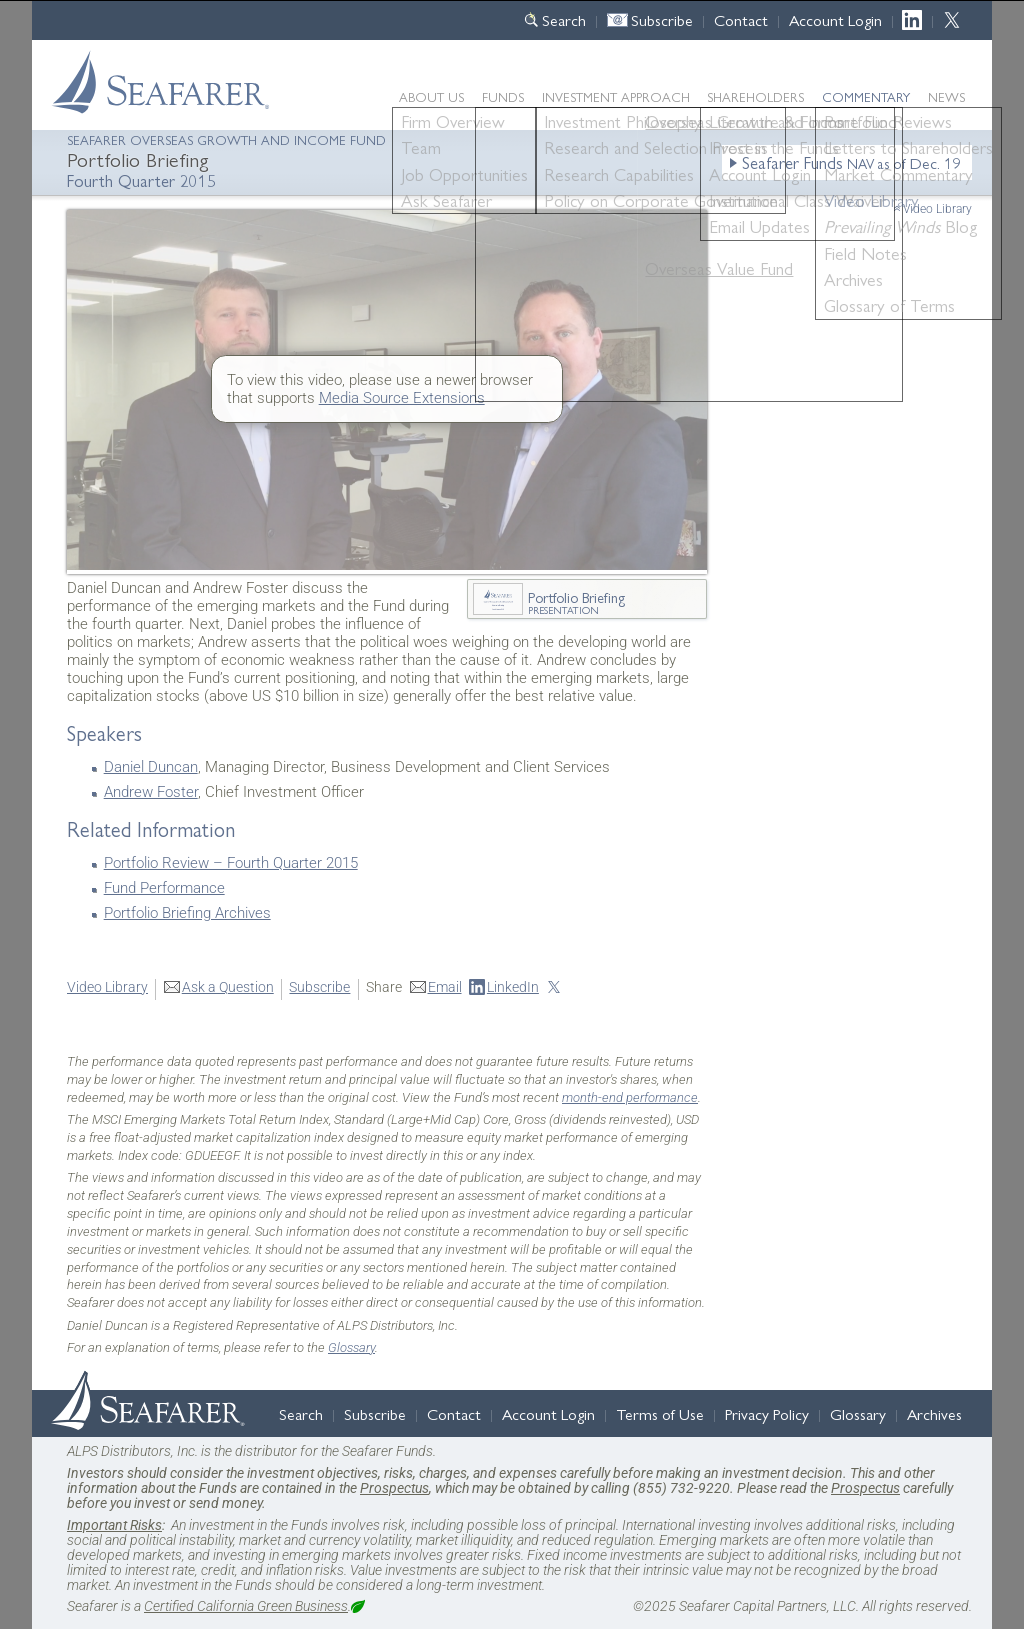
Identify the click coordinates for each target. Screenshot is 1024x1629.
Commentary (866, 96)
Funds (503, 96)
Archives (934, 1413)
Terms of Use (660, 1413)
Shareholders (755, 96)
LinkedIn (917, 19)
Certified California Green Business (246, 1606)
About (431, 96)
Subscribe (662, 19)
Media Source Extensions (402, 398)
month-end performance (630, 1097)
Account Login (835, 19)
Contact (741, 19)
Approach (616, 96)
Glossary (351, 1347)
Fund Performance (164, 888)
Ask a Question (228, 987)
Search (564, 19)
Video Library (937, 209)
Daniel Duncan (151, 767)
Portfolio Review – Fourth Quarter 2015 (231, 863)
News (946, 96)
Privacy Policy (767, 1413)
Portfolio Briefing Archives (187, 913)
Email (445, 987)
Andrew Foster (151, 792)
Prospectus (394, 1488)
